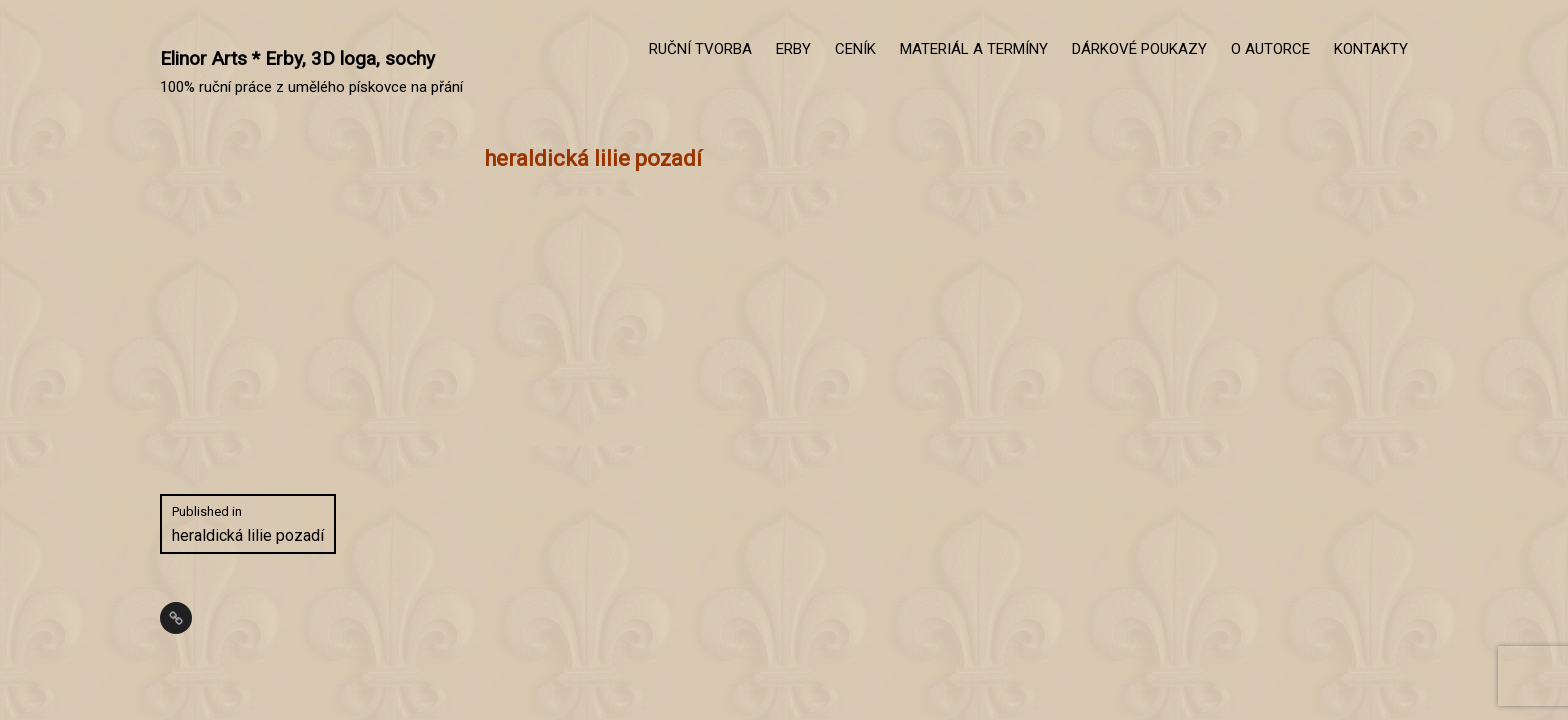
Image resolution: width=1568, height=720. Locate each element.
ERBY (793, 49)
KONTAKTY (1371, 49)
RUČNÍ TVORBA (700, 49)
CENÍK (855, 49)
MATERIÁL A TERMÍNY (974, 49)
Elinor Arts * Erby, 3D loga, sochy (297, 58)
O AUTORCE (1270, 49)
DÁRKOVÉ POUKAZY (1139, 49)
